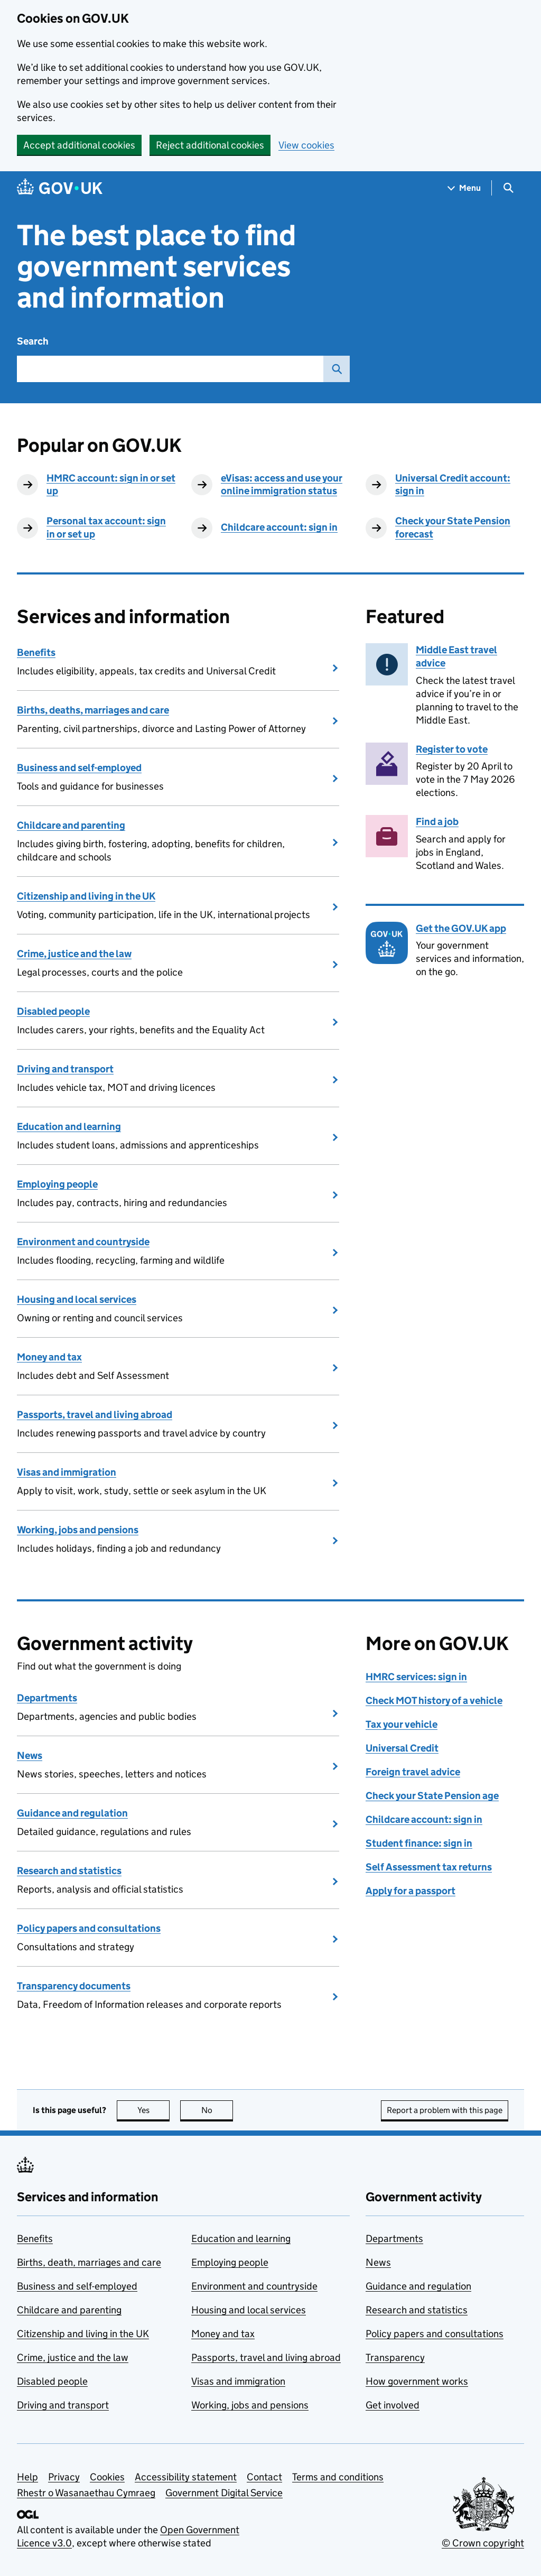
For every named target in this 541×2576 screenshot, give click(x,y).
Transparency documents (73, 1986)
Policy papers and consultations (89, 1928)
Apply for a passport (410, 1891)
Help (27, 2477)
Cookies (107, 2477)
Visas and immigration (66, 1472)
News (29, 1755)
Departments (47, 1698)
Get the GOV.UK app (461, 928)
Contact (264, 2477)
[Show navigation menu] (464, 188)
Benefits (36, 652)
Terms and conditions (338, 2477)
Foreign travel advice (413, 1772)
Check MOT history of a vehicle (434, 1700)
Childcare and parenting (71, 825)
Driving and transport (65, 1069)
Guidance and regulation (72, 1813)
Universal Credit (402, 1748)
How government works (417, 2381)
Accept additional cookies (79, 145)
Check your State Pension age (432, 1796)
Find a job (437, 822)
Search (33, 341)
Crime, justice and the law (74, 954)
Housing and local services (76, 1299)
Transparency (395, 2357)
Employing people (57, 1184)
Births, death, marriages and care (89, 2262)
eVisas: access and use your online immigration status (281, 484)
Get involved (392, 2405)
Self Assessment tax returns (429, 1867)
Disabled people (53, 1011)
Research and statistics (69, 1871)
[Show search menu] (508, 188)
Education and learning (69, 1126)
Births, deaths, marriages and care (93, 710)
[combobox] (170, 369)
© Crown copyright (483, 2543)
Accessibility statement (186, 2477)
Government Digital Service (224, 2493)
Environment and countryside (83, 1242)
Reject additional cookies (210, 145)
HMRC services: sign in (416, 1677)
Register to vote (452, 749)
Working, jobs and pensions (77, 1530)
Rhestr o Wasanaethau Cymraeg (86, 2493)
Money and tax (49, 1357)
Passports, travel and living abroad (94, 1415)
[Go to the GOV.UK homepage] (59, 188)
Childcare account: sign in (279, 527)
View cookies (306, 145)
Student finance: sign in (419, 1843)
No (217, 2110)
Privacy (64, 2477)
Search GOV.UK (332, 369)
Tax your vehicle (401, 1724)
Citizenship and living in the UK (86, 896)
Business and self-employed (79, 768)
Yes (153, 2110)
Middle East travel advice (456, 656)
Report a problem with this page (444, 2110)
